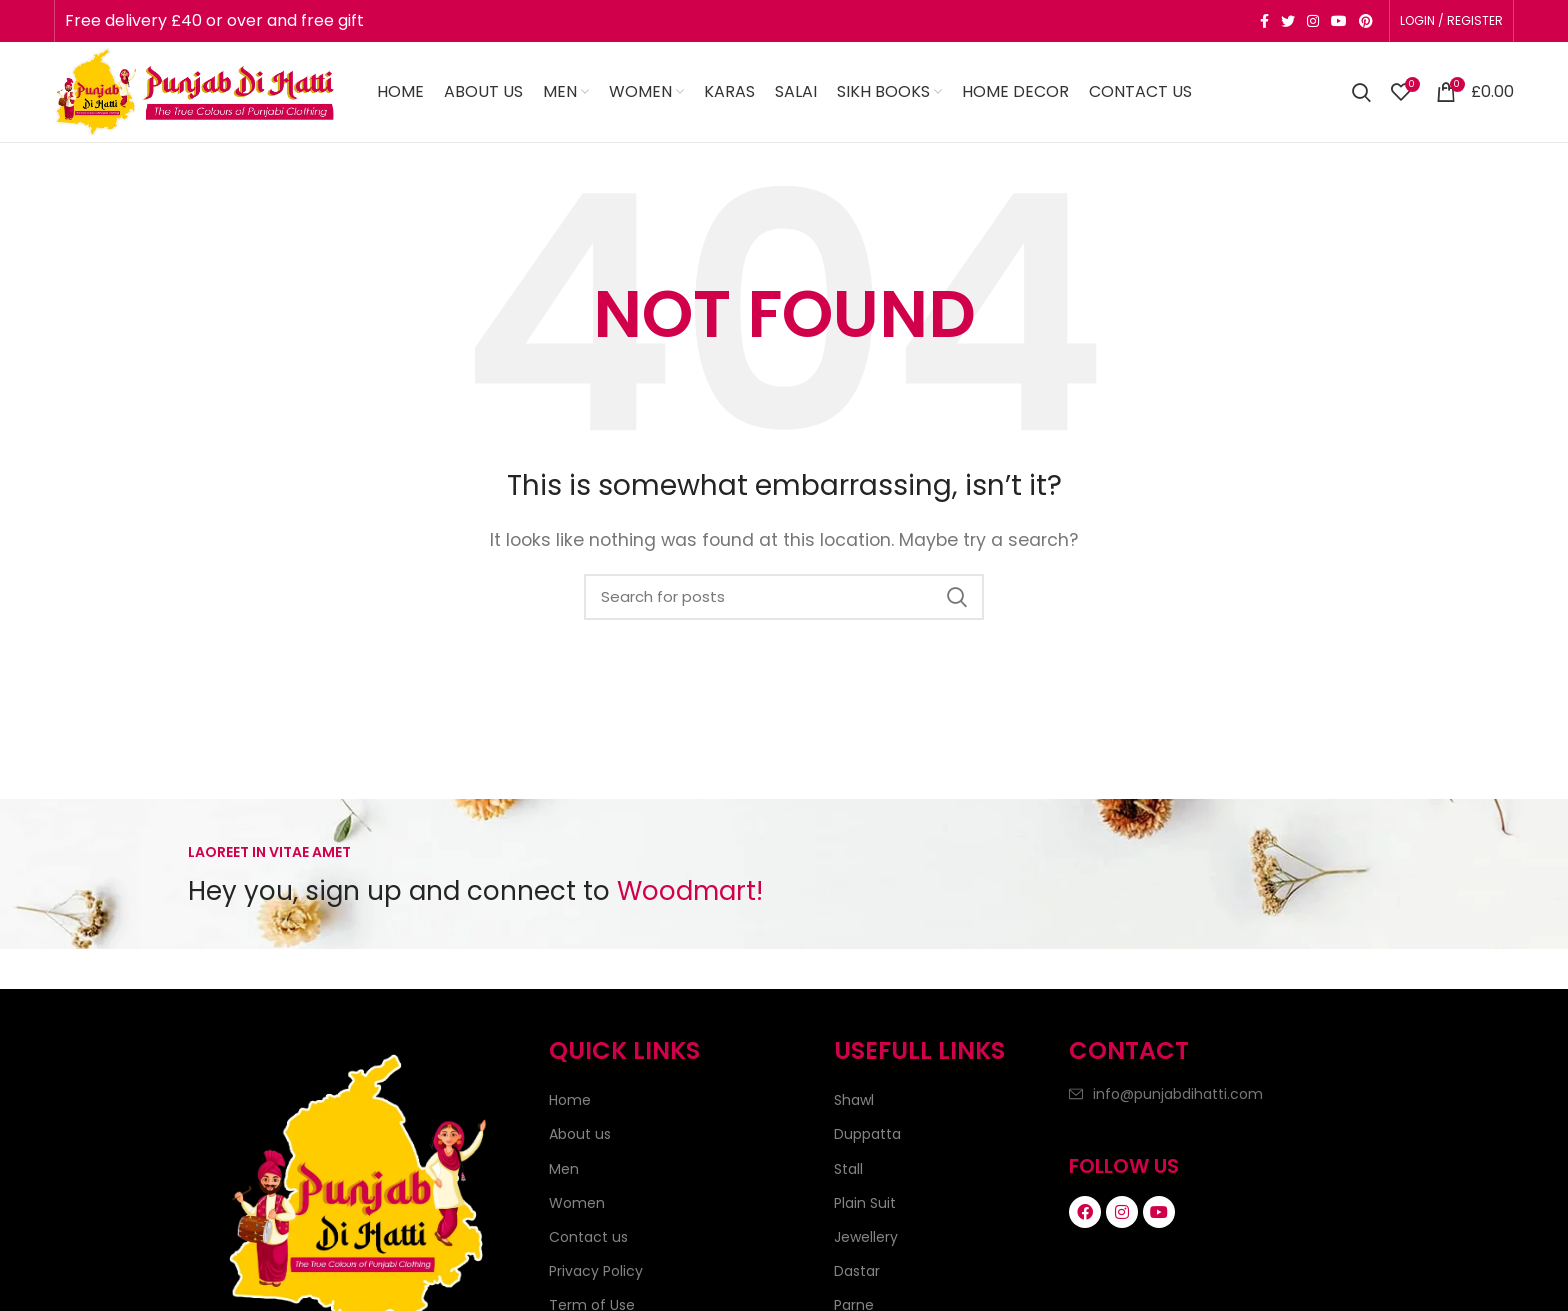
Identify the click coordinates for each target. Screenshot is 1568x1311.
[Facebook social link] (1264, 21)
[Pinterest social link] (1366, 21)
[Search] (1361, 92)
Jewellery (866, 1237)
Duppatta (867, 1134)
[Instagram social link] (1313, 21)
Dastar (857, 1271)
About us (580, 1134)
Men (564, 1169)
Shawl (854, 1100)
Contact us (588, 1237)
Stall (848, 1169)
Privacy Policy (596, 1271)
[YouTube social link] (1339, 21)
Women (577, 1203)
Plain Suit (865, 1203)
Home (570, 1100)
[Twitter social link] (1288, 21)
